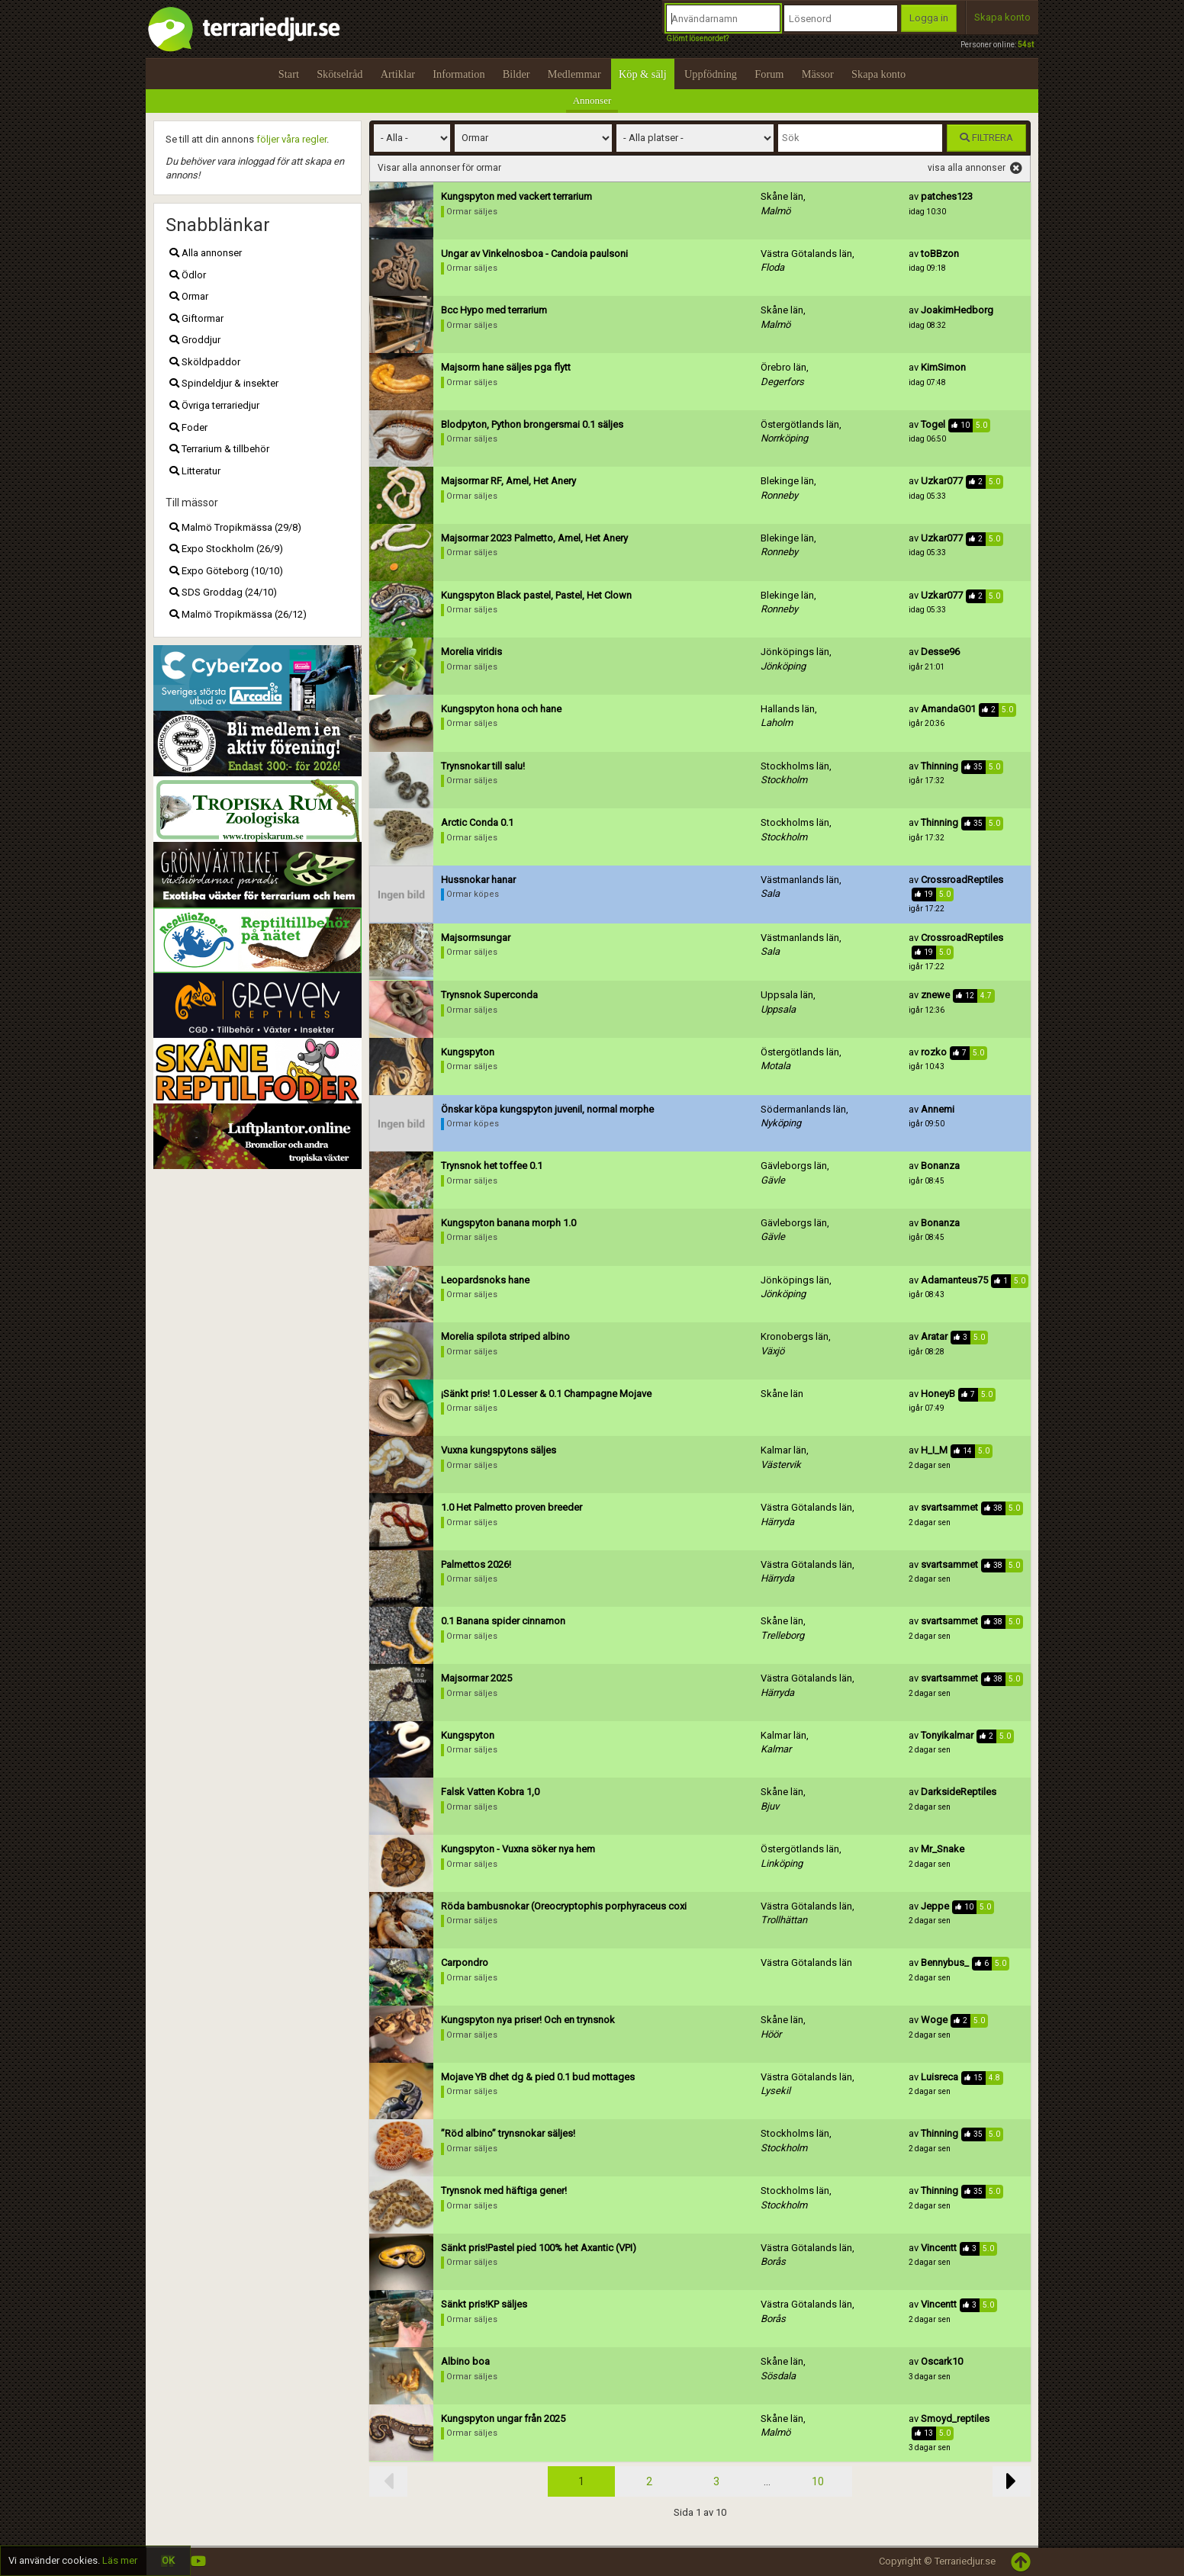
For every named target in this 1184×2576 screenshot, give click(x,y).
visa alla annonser (975, 168)
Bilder (516, 74)
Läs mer (119, 2560)
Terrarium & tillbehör (219, 448)
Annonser (592, 100)
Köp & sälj (643, 74)
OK (168, 2560)
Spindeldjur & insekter (223, 383)
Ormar (188, 296)
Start (288, 74)
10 (818, 2481)
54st (1026, 44)
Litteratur (194, 471)
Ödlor (187, 275)
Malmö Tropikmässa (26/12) (238, 614)
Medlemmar (574, 74)
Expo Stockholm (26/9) (226, 548)
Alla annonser (205, 253)
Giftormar (196, 318)
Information (458, 74)
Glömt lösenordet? (697, 38)
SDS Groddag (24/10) (223, 592)
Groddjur (194, 339)
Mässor (818, 74)
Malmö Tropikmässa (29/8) (235, 527)
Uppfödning (710, 74)
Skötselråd (339, 74)
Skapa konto (1002, 17)
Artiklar (398, 74)
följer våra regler (291, 139)
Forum (768, 74)
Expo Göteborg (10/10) (226, 571)
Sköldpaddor (204, 362)
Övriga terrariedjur (214, 405)
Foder (188, 427)
